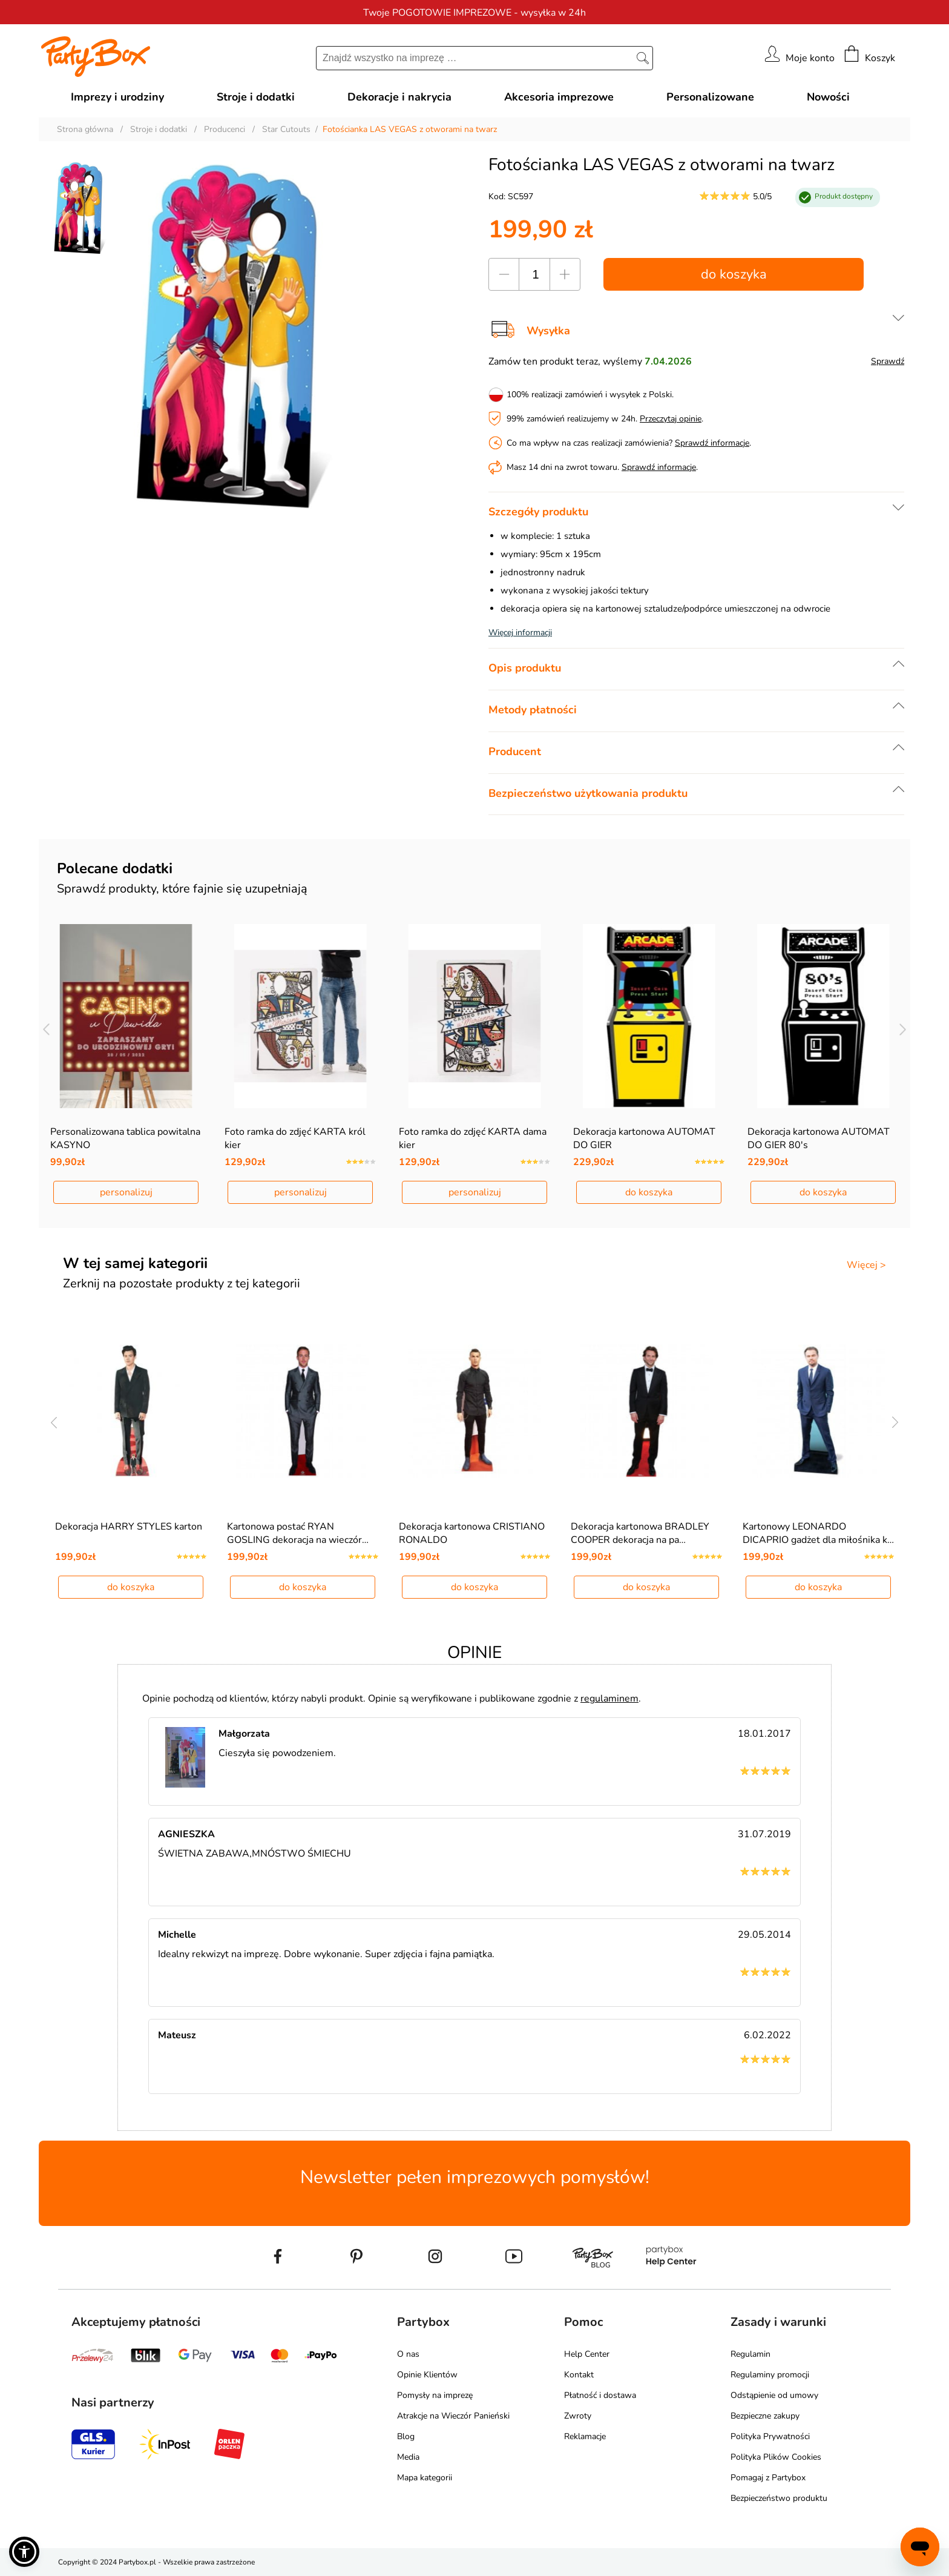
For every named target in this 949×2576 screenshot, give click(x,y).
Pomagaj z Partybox (768, 2477)
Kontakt (579, 2374)
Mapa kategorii (424, 2477)
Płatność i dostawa (600, 2395)
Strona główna (85, 129)
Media (408, 2457)
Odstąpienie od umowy (774, 2395)
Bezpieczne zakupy (765, 2416)
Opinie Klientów (427, 2374)
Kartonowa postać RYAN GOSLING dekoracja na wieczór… (298, 1533)
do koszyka (734, 274)
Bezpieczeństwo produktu (779, 2498)
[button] (24, 2552)
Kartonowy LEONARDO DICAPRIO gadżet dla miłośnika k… (818, 1533)
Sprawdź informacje (712, 443)
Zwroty (577, 2416)
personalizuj (126, 1192)
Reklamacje (585, 2436)
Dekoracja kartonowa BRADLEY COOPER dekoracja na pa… (640, 1533)
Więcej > (866, 1265)
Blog (406, 2436)
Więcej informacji (520, 632)
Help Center (586, 2354)
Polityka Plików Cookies (776, 2457)
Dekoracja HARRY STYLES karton (128, 1526)
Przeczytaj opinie (670, 418)
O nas (408, 2354)
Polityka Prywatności (770, 2436)
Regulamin (750, 2354)
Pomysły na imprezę (435, 2395)
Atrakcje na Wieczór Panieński (453, 2416)
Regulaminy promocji (770, 2374)
